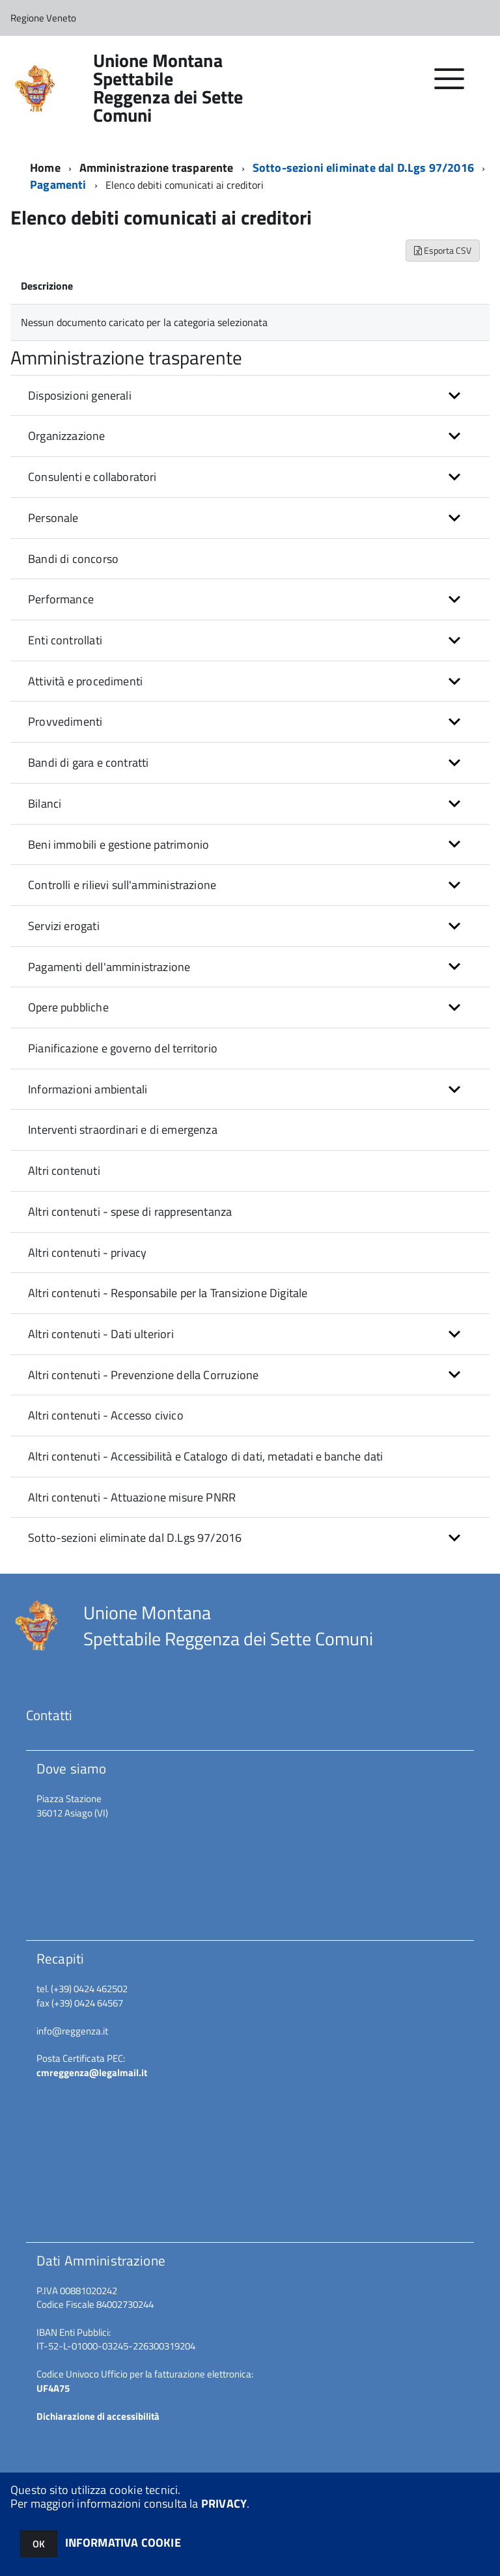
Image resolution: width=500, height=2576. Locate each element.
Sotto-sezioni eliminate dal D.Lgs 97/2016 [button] (135, 1537)
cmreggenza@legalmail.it (91, 2072)
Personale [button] (53, 518)
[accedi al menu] (449, 85)
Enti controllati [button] (65, 640)
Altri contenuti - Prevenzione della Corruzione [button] (143, 1375)
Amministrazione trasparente (156, 167)
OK (39, 2543)
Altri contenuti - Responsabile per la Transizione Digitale (167, 1293)
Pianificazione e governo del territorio (122, 1048)
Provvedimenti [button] (65, 721)
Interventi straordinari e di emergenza (122, 1129)
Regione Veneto (43, 17)
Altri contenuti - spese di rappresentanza (130, 1211)
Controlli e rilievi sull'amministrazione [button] (122, 885)
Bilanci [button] (44, 803)
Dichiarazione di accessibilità (98, 2416)
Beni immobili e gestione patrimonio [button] (118, 844)
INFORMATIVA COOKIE (123, 2542)
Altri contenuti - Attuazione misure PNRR (132, 1497)
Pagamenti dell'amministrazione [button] (109, 967)
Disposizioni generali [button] (80, 395)
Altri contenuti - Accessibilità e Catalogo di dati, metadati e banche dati (205, 1456)
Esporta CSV (442, 250)
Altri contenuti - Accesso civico (106, 1415)
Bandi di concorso (73, 559)
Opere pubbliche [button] (68, 1007)
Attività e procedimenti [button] (85, 681)
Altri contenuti (64, 1170)
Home (45, 167)
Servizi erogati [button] (64, 926)
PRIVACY (224, 2503)
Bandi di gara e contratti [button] (88, 762)
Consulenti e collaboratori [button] (92, 477)
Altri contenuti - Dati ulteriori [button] (101, 1334)
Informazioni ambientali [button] (87, 1089)
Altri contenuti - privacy (87, 1252)
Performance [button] (61, 599)
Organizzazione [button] (66, 436)
